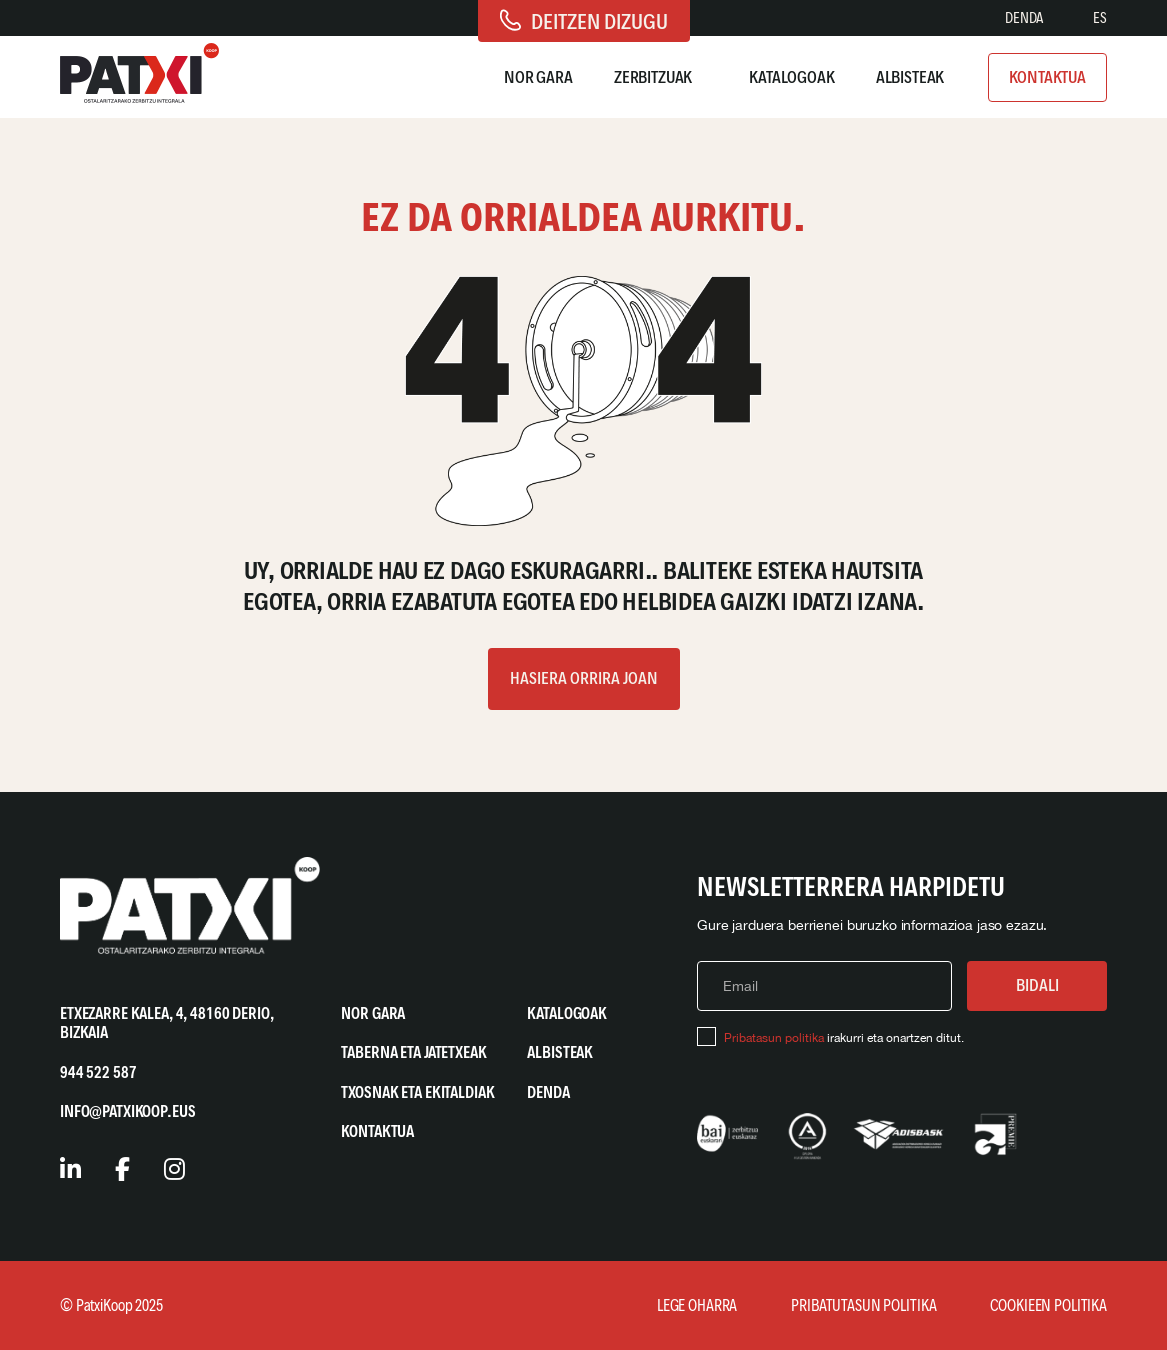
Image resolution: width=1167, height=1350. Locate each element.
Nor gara (538, 77)
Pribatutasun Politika (863, 1305)
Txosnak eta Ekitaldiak (417, 1092)
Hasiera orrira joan (584, 678)
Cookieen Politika (1048, 1305)
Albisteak (910, 77)
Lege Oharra (697, 1305)
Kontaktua (1047, 77)
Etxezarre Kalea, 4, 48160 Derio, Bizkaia (167, 1023)
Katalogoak (792, 77)
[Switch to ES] (1100, 18)
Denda (1024, 18)
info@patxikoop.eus (127, 1111)
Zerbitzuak (653, 77)
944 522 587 (98, 1072)
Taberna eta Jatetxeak (413, 1052)
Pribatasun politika (774, 1038)
